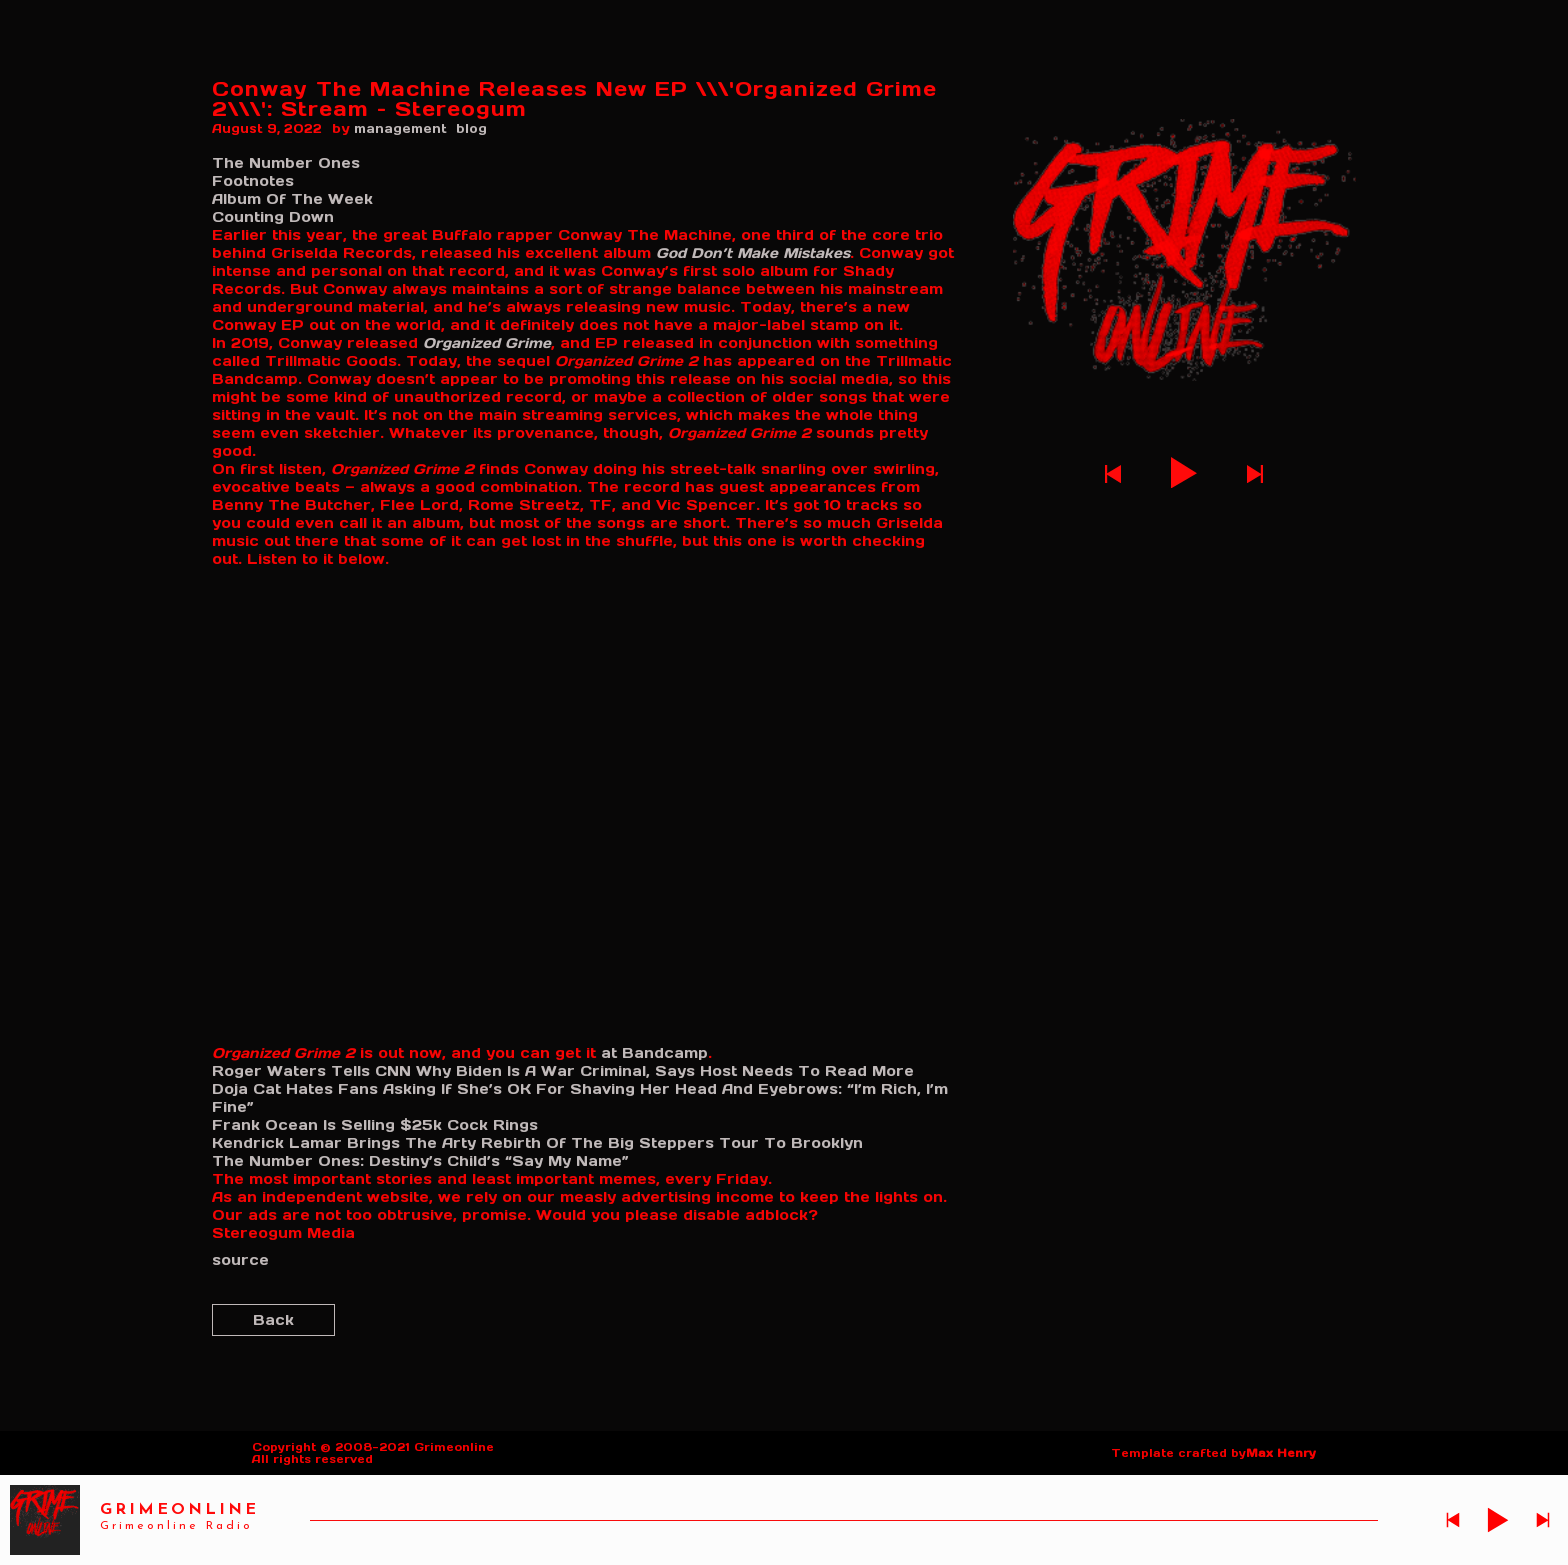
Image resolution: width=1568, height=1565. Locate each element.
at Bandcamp (654, 1053)
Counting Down (273, 217)
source (240, 1260)
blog (471, 128)
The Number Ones (286, 163)
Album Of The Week (292, 199)
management (400, 128)
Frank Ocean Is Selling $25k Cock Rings (375, 1125)
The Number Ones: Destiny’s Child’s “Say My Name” (420, 1161)
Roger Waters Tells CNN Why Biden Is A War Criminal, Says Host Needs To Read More (563, 1071)
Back (273, 1320)
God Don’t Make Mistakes (753, 253)
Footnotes (253, 181)
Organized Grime (487, 343)
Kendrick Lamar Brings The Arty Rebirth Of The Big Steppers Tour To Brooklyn (537, 1143)
